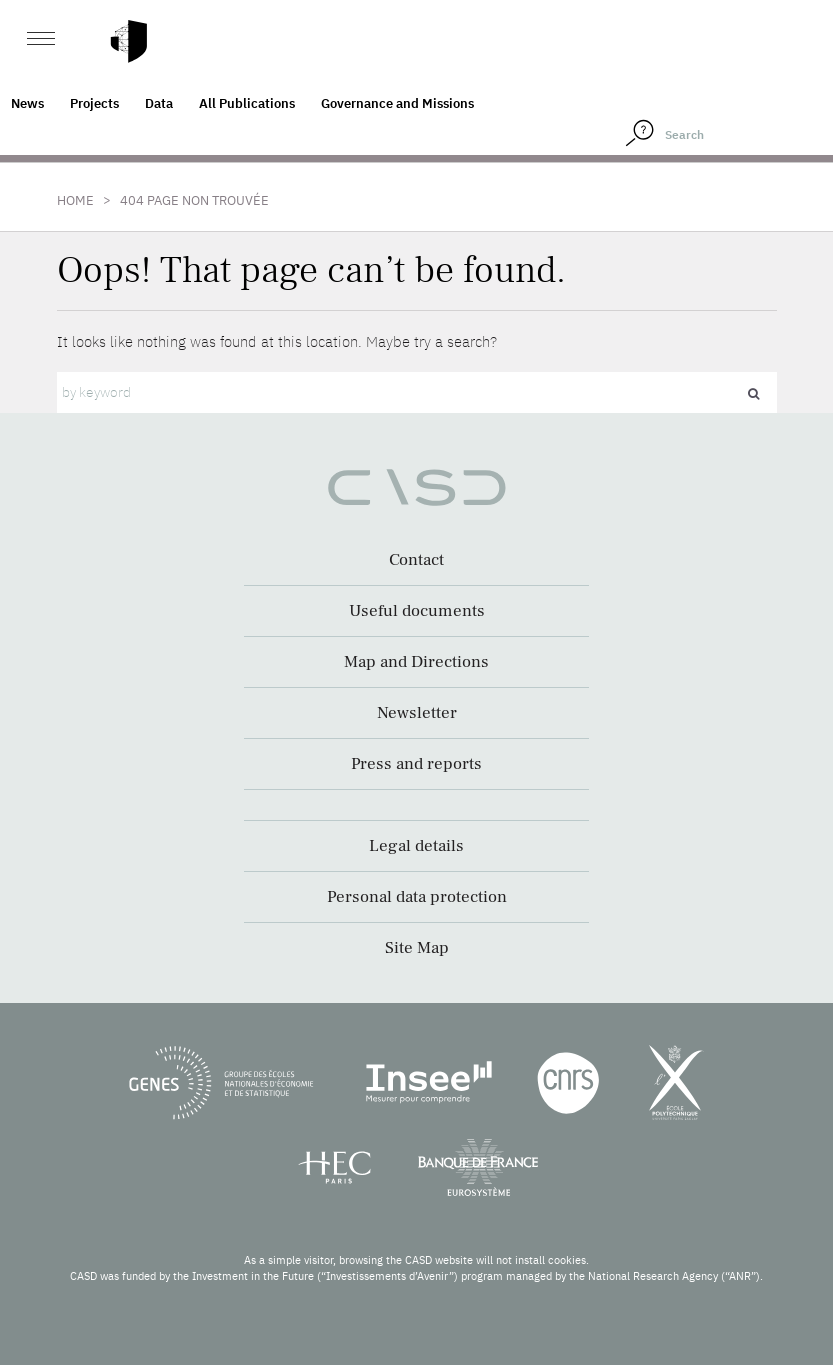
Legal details (416, 846)
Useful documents (417, 611)
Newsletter (417, 713)
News (27, 103)
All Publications (247, 103)
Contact (416, 560)
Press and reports (416, 764)
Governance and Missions (397, 103)
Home (75, 200)
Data (159, 103)
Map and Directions (416, 662)
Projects (94, 103)
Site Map (417, 948)
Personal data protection (417, 897)
